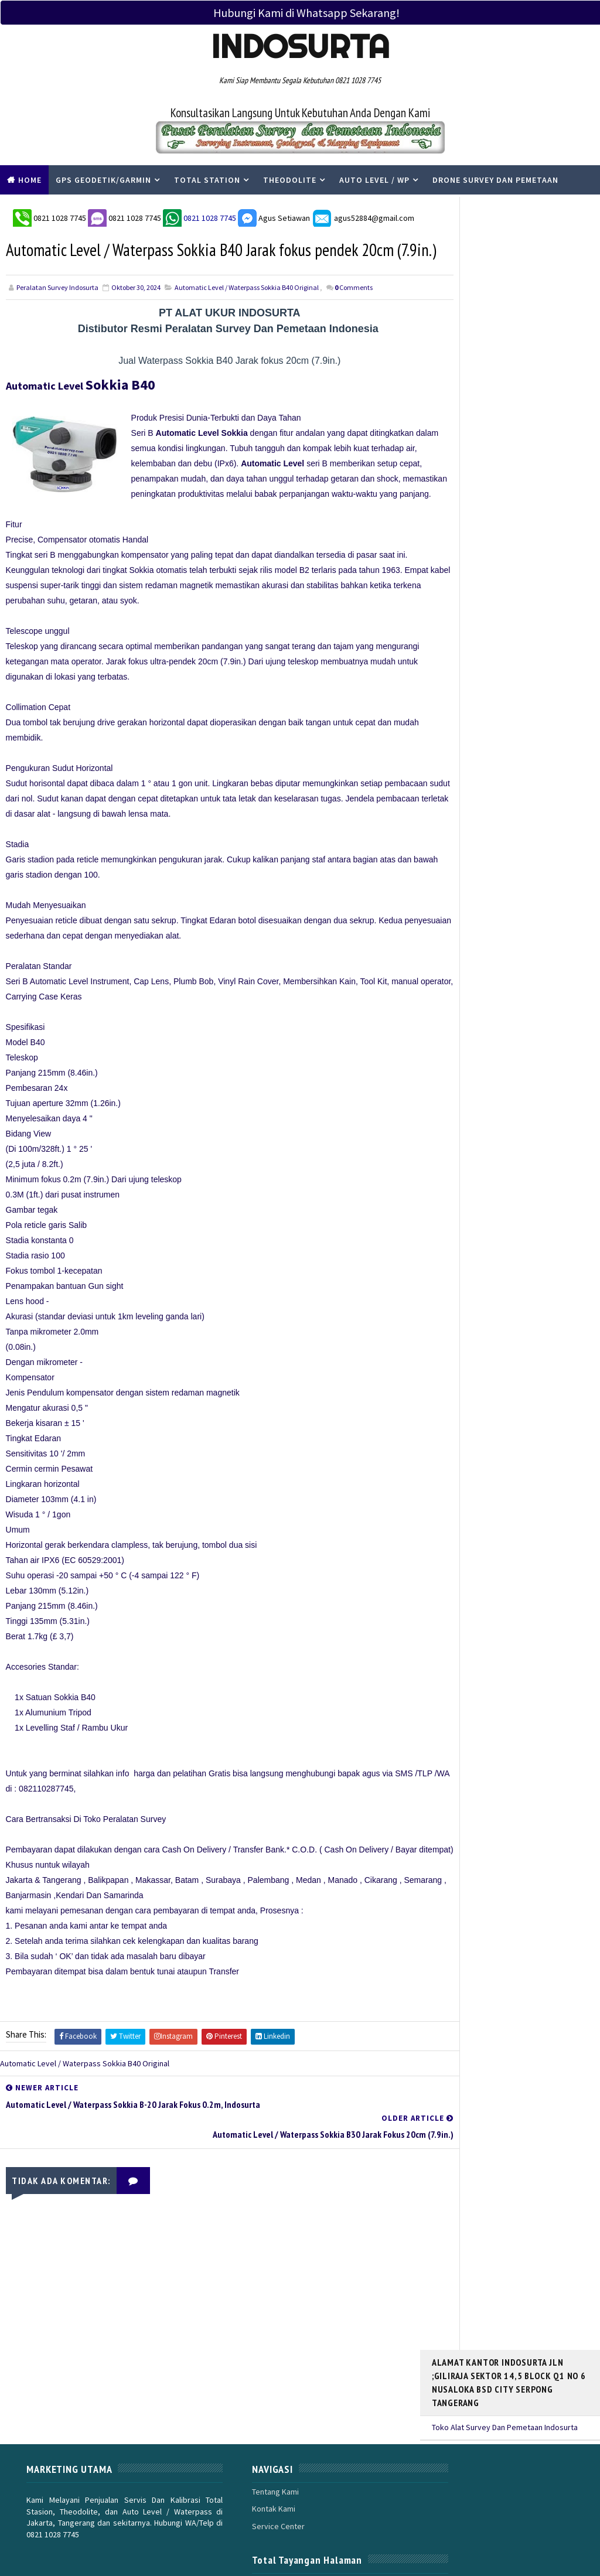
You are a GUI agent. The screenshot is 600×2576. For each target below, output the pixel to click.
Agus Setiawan (273, 214)
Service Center (243, 2473)
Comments (354, 313)
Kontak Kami (238, 2456)
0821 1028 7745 (59, 214)
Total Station (207, 180)
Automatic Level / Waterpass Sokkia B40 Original (247, 313)
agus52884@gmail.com (362, 214)
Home (30, 180)
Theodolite (289, 180)
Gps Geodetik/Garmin (103, 180)
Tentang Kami (240, 2438)
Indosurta (300, 46)
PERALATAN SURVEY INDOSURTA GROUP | (147, 2540)
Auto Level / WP (374, 180)
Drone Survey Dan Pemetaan (495, 180)
